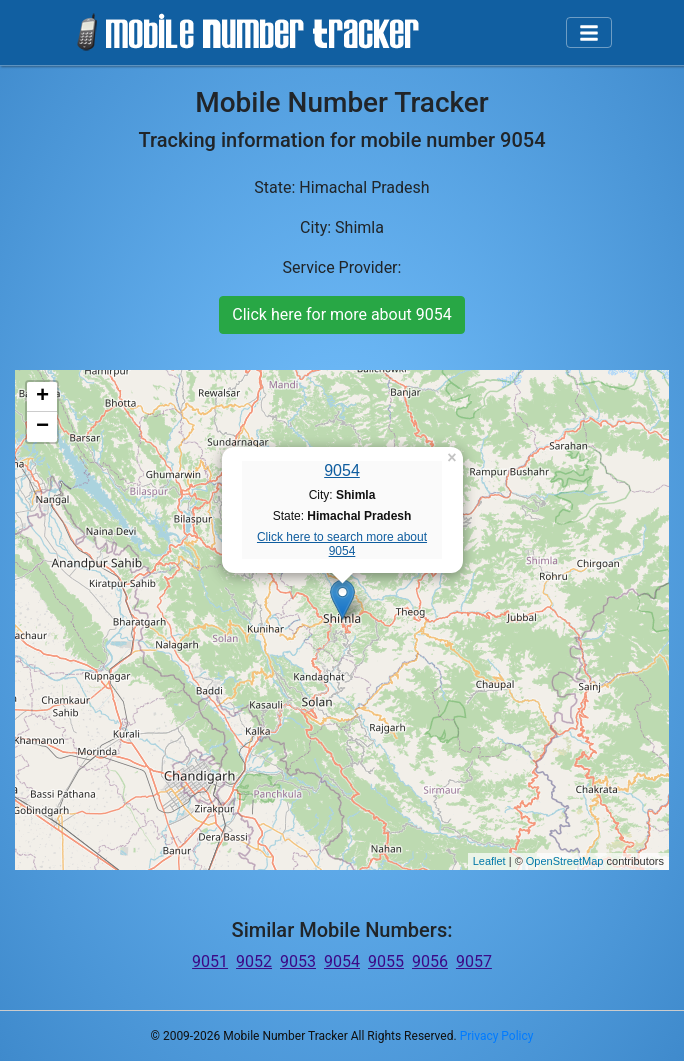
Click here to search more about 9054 (342, 544)
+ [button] (42, 397)
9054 (342, 470)
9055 (386, 961)
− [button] (42, 427)
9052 (254, 961)
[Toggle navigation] (589, 33)
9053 (298, 961)
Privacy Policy (497, 1036)
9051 (210, 961)
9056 (430, 961)
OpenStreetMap (565, 861)
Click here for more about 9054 (341, 314)
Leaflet (489, 861)
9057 (474, 961)
